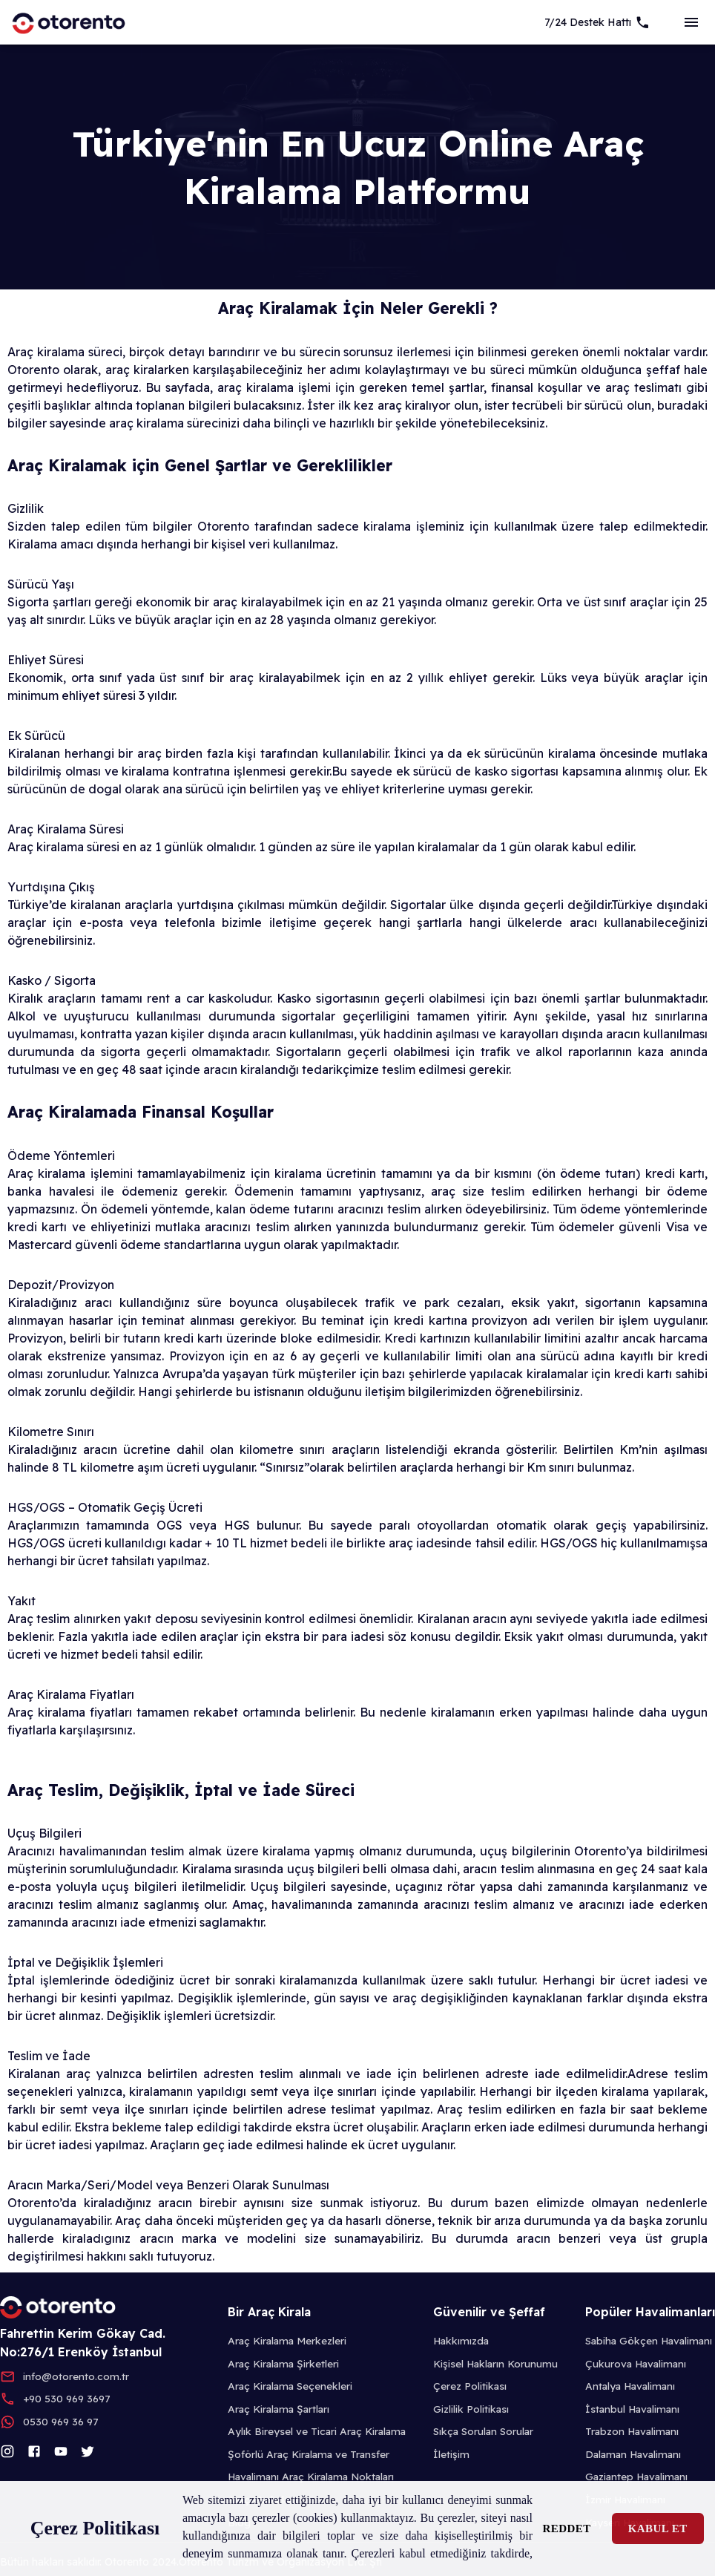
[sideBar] (691, 22)
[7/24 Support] (597, 22)
